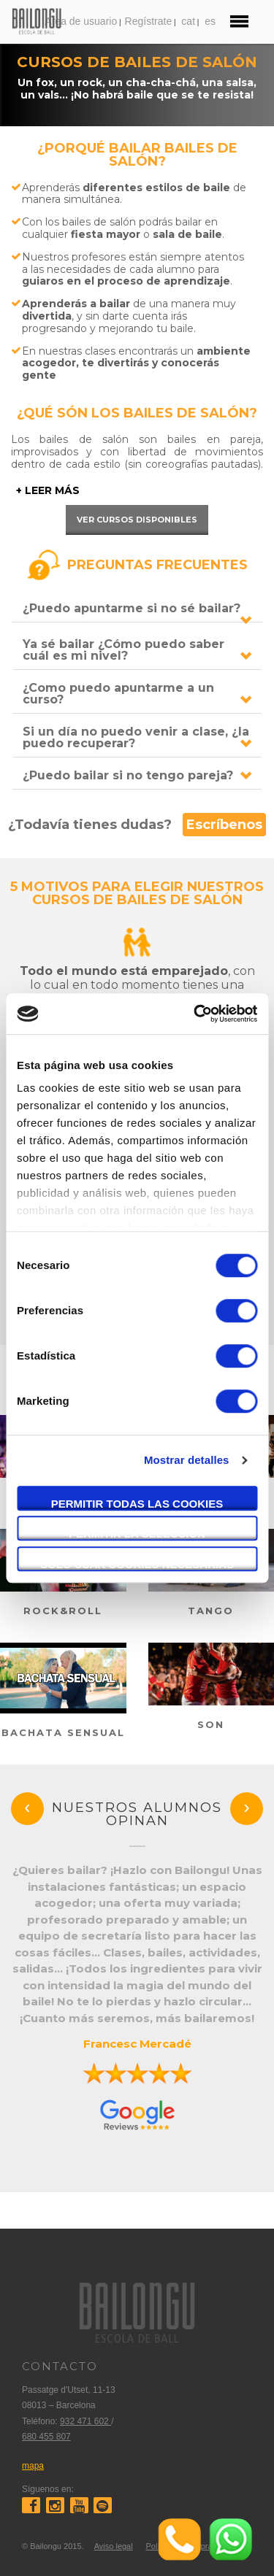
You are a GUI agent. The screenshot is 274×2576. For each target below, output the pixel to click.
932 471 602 (85, 2421)
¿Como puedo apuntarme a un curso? (118, 693)
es (210, 21)
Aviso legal (113, 2546)
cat (188, 21)
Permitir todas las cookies (137, 1503)
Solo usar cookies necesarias (137, 1564)
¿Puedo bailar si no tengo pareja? (128, 775)
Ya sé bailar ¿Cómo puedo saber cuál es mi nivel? (123, 650)
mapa (33, 2466)
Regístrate (148, 21)
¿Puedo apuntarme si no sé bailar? (131, 608)
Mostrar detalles (186, 1460)
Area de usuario (81, 21)
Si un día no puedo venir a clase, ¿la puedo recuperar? (136, 737)
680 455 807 (46, 2437)
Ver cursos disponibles (137, 519)
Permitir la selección (137, 1533)
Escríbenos (224, 825)
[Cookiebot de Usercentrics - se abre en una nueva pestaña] (195, 1013)
